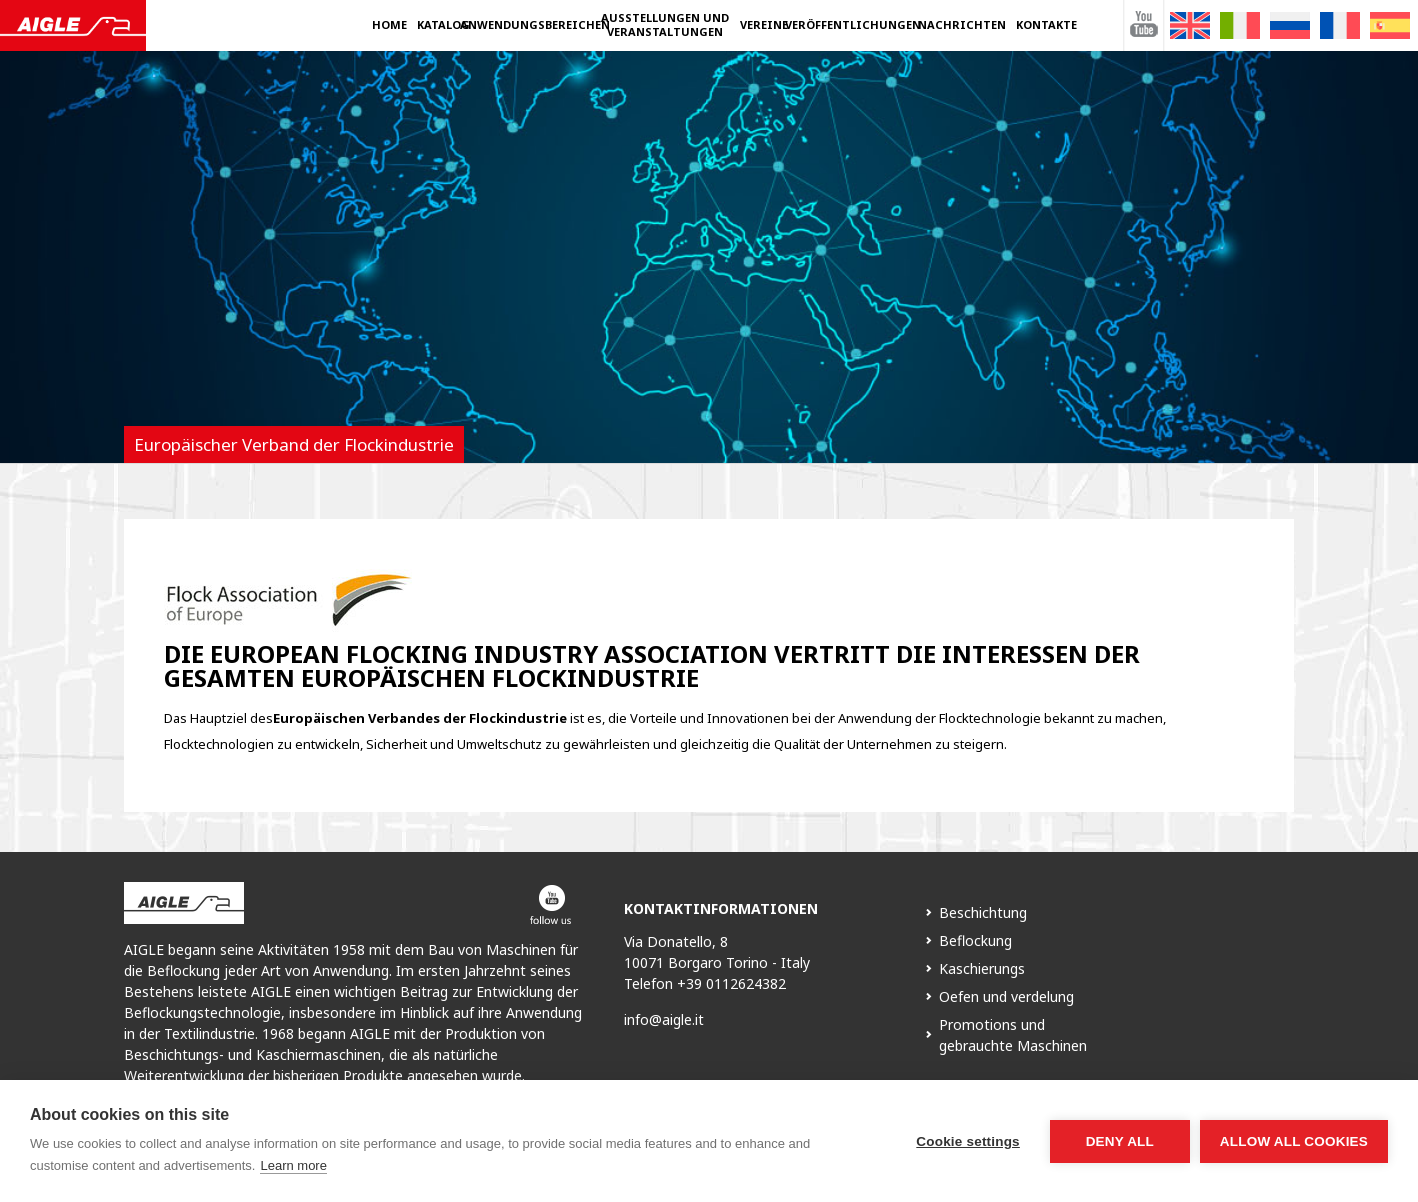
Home (389, 24)
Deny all (1120, 1141)
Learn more (293, 1165)
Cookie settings (968, 1141)
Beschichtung (983, 912)
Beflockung (975, 940)
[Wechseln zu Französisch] (1340, 25)
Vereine (764, 24)
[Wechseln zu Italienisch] (1240, 25)
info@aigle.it (664, 1019)
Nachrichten (962, 24)
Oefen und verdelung (1006, 996)
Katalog (443, 24)
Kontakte (1046, 24)
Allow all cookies (1294, 1141)
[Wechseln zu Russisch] (1290, 25)
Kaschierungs (982, 968)
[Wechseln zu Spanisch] (1390, 25)
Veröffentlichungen (853, 24)
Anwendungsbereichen (535, 24)
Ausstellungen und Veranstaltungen (665, 24)
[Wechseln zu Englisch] (1190, 25)
